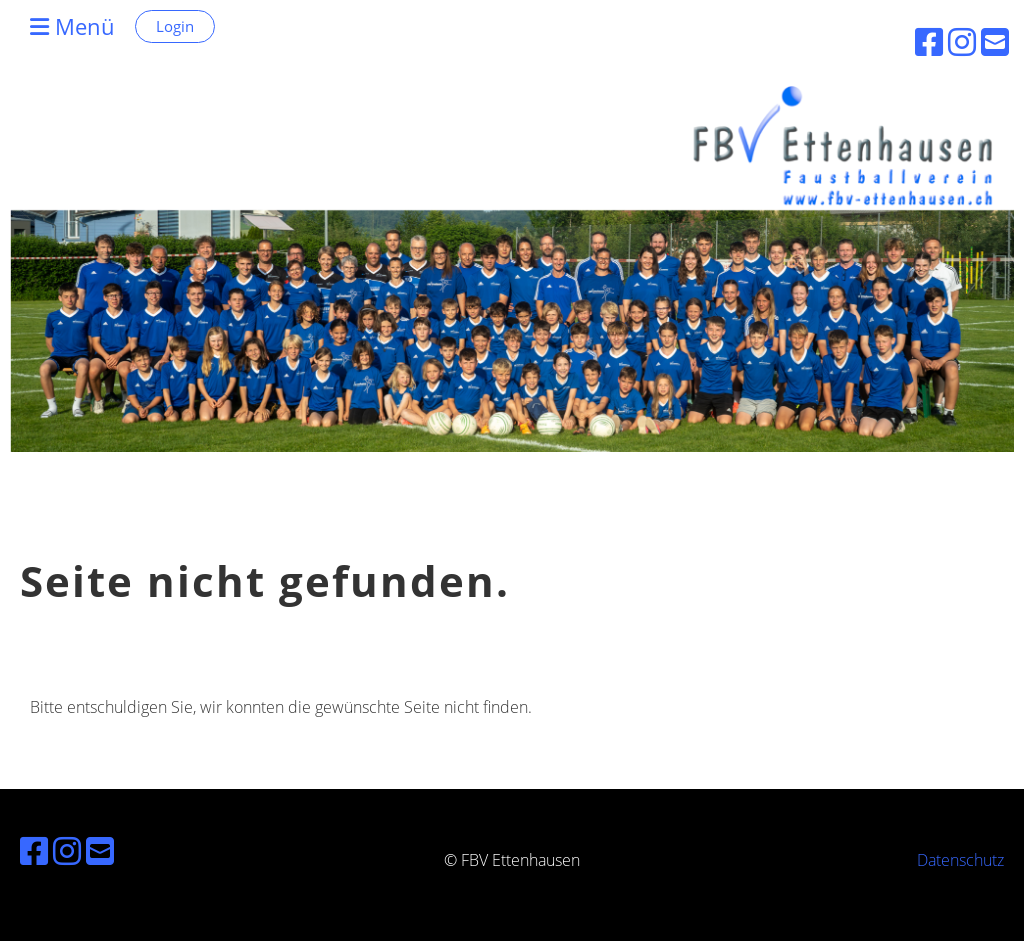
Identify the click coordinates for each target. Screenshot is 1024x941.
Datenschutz (960, 860)
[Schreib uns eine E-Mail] (100, 850)
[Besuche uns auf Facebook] (34, 850)
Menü (72, 26)
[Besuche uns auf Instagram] (67, 850)
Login (175, 26)
